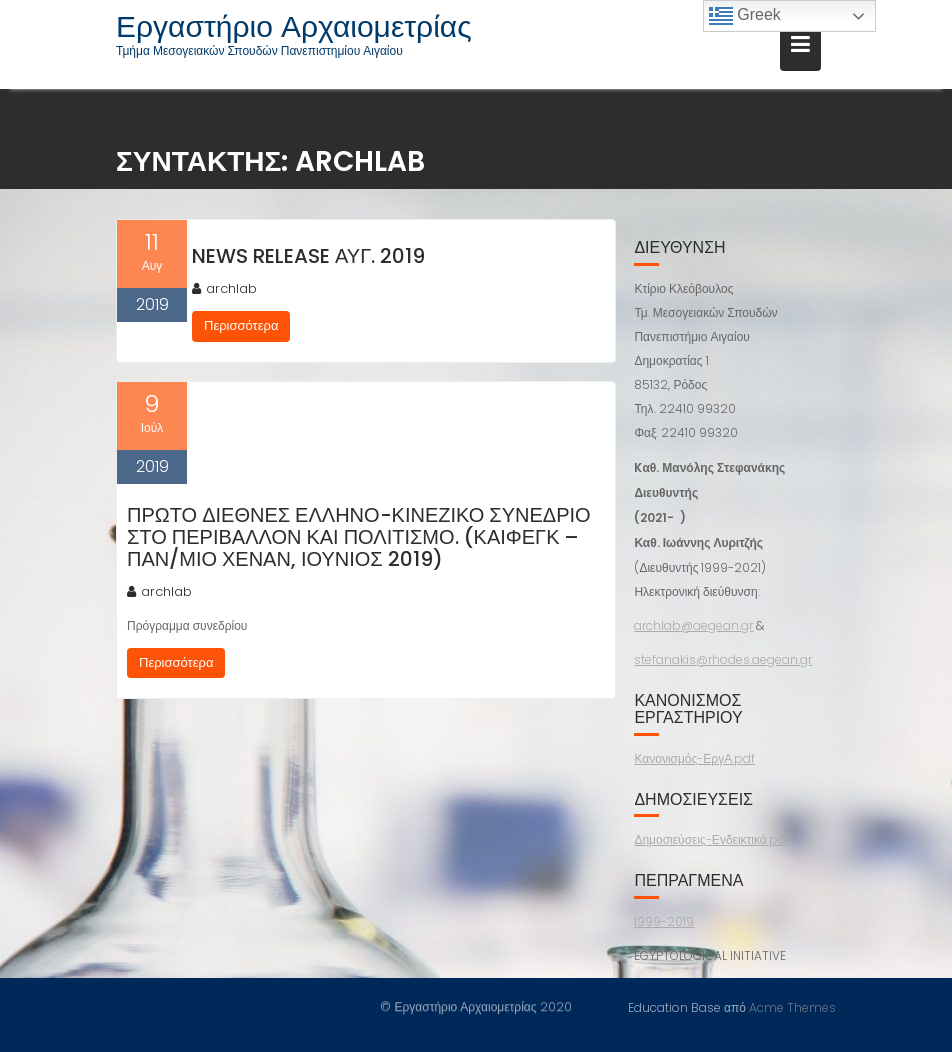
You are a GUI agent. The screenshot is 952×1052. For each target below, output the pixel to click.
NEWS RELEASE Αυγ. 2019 (308, 256)
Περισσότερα (241, 325)
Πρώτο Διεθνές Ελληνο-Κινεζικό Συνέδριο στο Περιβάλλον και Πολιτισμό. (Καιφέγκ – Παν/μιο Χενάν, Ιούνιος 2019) (359, 537)
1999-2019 (664, 921)
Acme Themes (792, 1006)
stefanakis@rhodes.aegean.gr (723, 659)
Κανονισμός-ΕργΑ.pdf (694, 758)
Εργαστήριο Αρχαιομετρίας (294, 27)
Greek (745, 16)
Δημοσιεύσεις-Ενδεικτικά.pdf (711, 839)
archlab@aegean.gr (693, 625)
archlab (224, 288)
